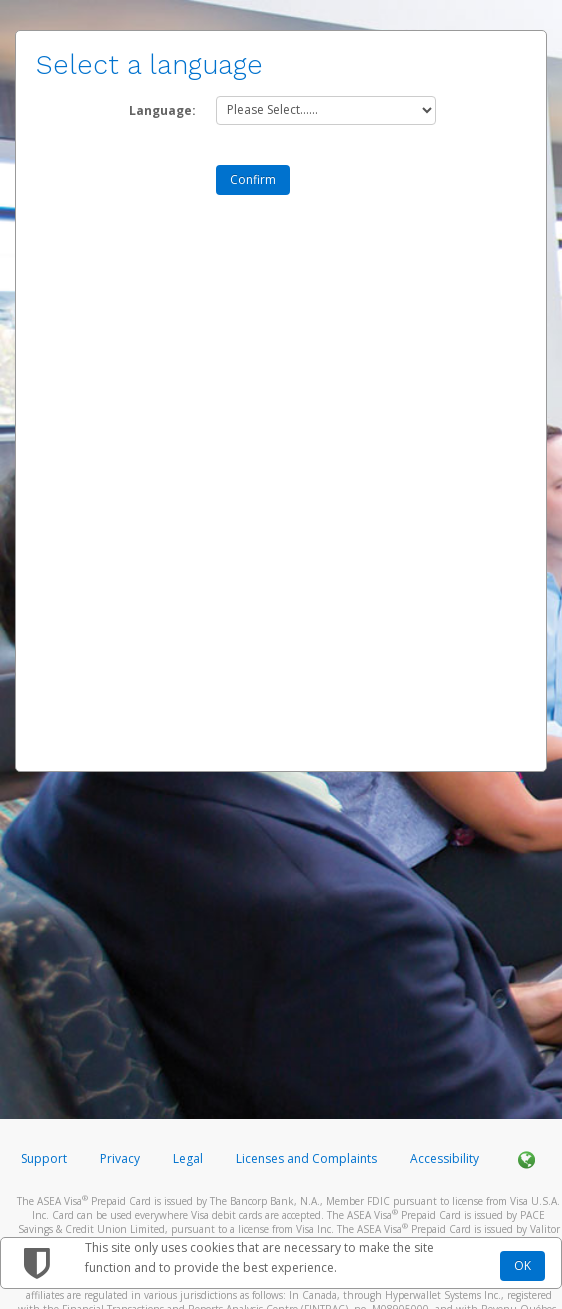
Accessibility (444, 1158)
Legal (188, 1158)
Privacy (120, 1158)
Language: (162, 110)
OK (522, 1265)
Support (44, 1158)
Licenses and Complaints (308, 1158)
